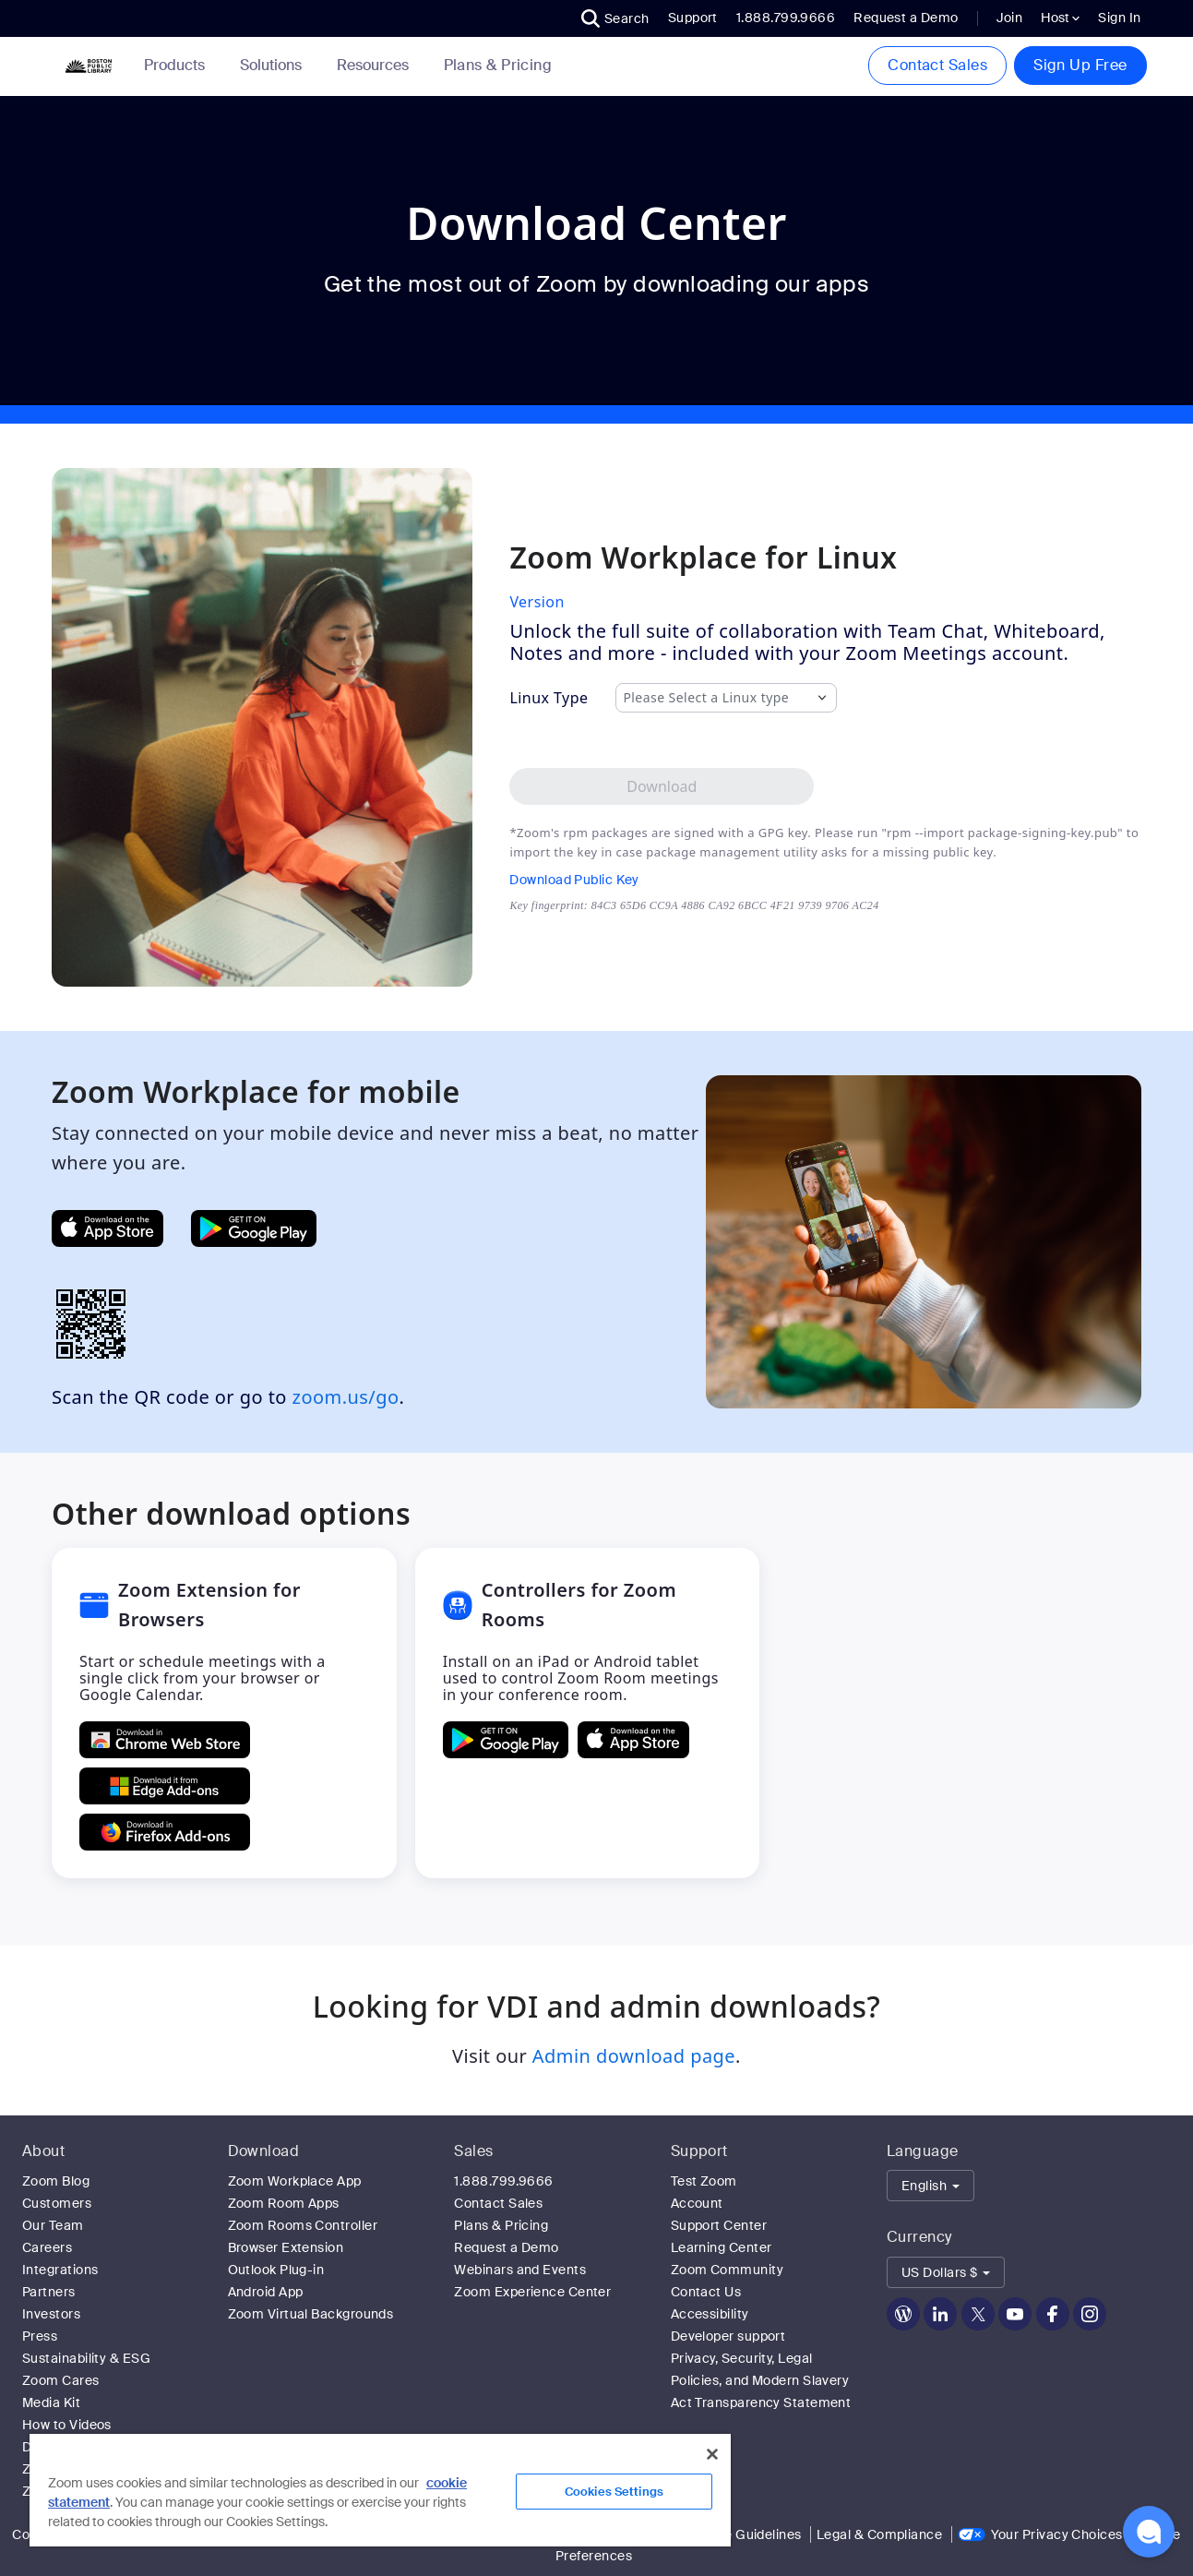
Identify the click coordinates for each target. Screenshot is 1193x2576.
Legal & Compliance (879, 2534)
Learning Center (721, 2247)
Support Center (719, 2225)
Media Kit (51, 2402)
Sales (473, 2151)
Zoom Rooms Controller (302, 2225)
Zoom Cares (61, 2380)
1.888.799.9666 (503, 2181)
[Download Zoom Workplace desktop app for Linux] (661, 786)
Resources (376, 65)
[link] (498, 65)
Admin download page (633, 2055)
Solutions (274, 65)
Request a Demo (905, 17)
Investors (51, 2314)
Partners (49, 2291)
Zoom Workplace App (295, 2181)
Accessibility (710, 2314)
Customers (56, 2203)
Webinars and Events (520, 2269)
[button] (615, 18)
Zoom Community (727, 2269)
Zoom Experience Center (532, 2291)
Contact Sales (937, 65)
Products (178, 65)
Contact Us (706, 2291)
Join (1009, 17)
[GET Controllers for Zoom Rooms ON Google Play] (505, 1740)
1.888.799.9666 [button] (785, 17)
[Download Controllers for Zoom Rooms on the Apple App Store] (633, 1740)
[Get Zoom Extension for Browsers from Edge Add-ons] (165, 1786)
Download (264, 2151)
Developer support (728, 2336)
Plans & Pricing (498, 65)
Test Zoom (704, 2181)
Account (697, 2203)
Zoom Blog (55, 2181)
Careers (47, 2247)
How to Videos (67, 2424)
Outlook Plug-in (276, 2269)
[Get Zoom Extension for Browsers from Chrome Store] (165, 1740)
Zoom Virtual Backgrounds (311, 2314)
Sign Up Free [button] (1080, 65)
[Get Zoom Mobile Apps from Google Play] (253, 1228)
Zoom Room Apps (284, 2203)
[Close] (712, 2454)
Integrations (60, 2269)
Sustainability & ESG (86, 2358)
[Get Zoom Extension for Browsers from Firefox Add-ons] (165, 1832)
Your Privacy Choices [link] (1057, 2534)
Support (693, 17)
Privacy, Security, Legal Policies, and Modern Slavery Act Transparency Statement (761, 2380)
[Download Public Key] (693, 879)
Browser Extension (286, 2247)
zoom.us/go (346, 1396)
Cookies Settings (614, 2491)
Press (39, 2336)
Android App (266, 2291)
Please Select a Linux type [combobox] (706, 697)
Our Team (53, 2225)
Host (1060, 17)
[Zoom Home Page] (86, 66)
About (43, 2151)
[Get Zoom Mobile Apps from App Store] (107, 1228)
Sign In (1119, 17)
